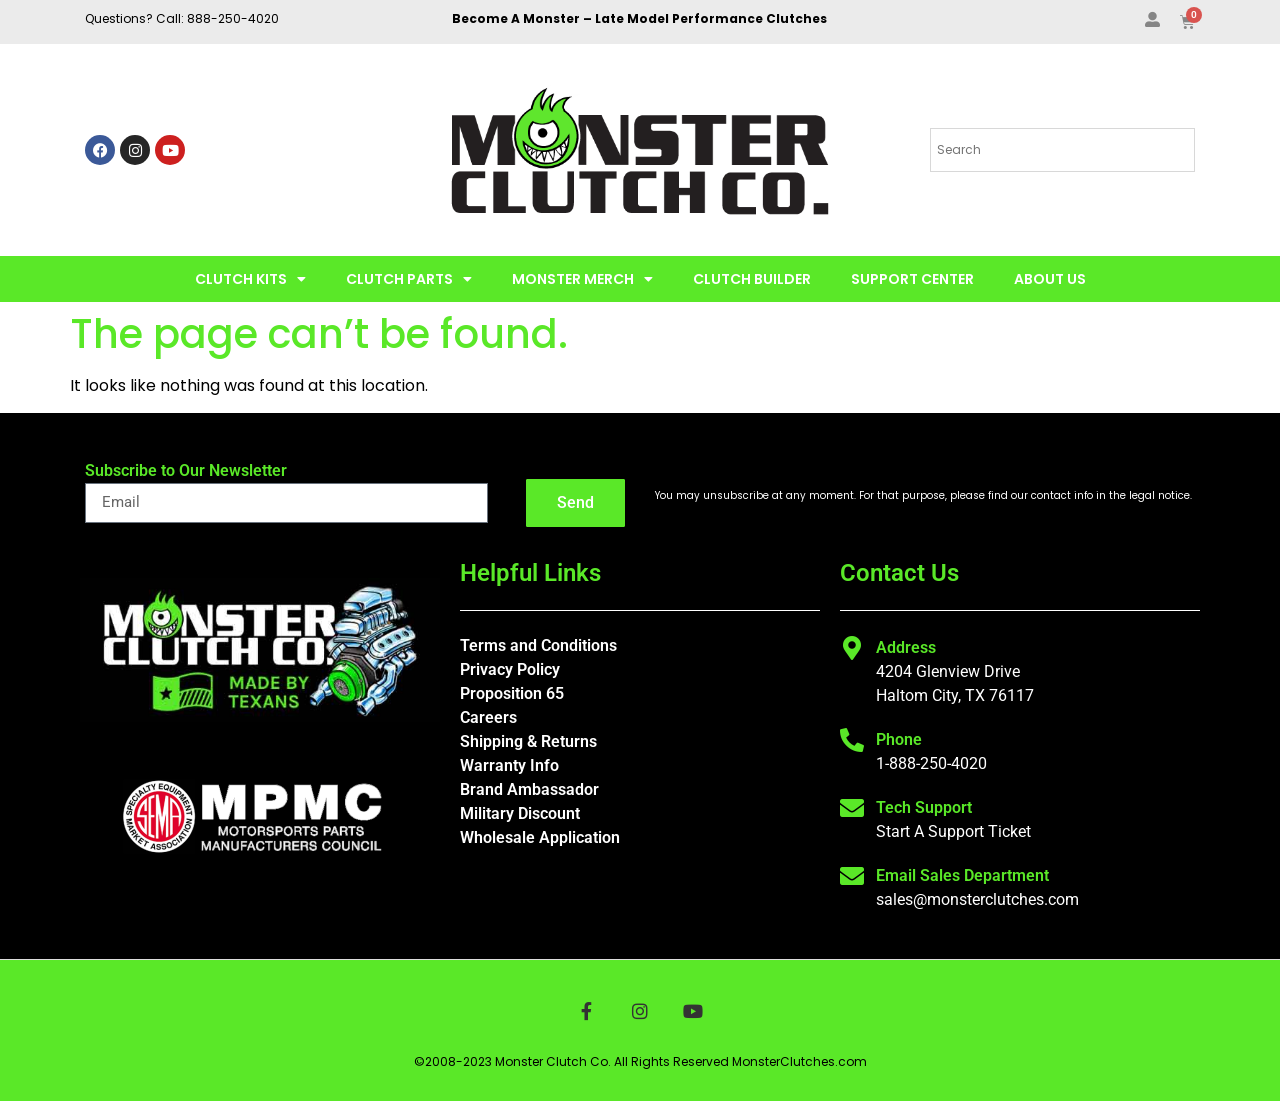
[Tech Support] (852, 808)
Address (906, 647)
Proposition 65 (512, 693)
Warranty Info (509, 765)
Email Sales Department (962, 875)
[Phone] (852, 740)
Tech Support (924, 807)
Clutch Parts (409, 279)
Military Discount (520, 813)
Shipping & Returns (528, 741)
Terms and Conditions (538, 645)
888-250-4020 (233, 18)
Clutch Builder (752, 279)
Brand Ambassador (529, 789)
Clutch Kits (250, 279)
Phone (899, 739)
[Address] (852, 648)
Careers (488, 717)
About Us (1050, 279)
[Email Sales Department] (852, 876)
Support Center (912, 279)
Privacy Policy (510, 669)
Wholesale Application (540, 837)
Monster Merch (582, 279)
